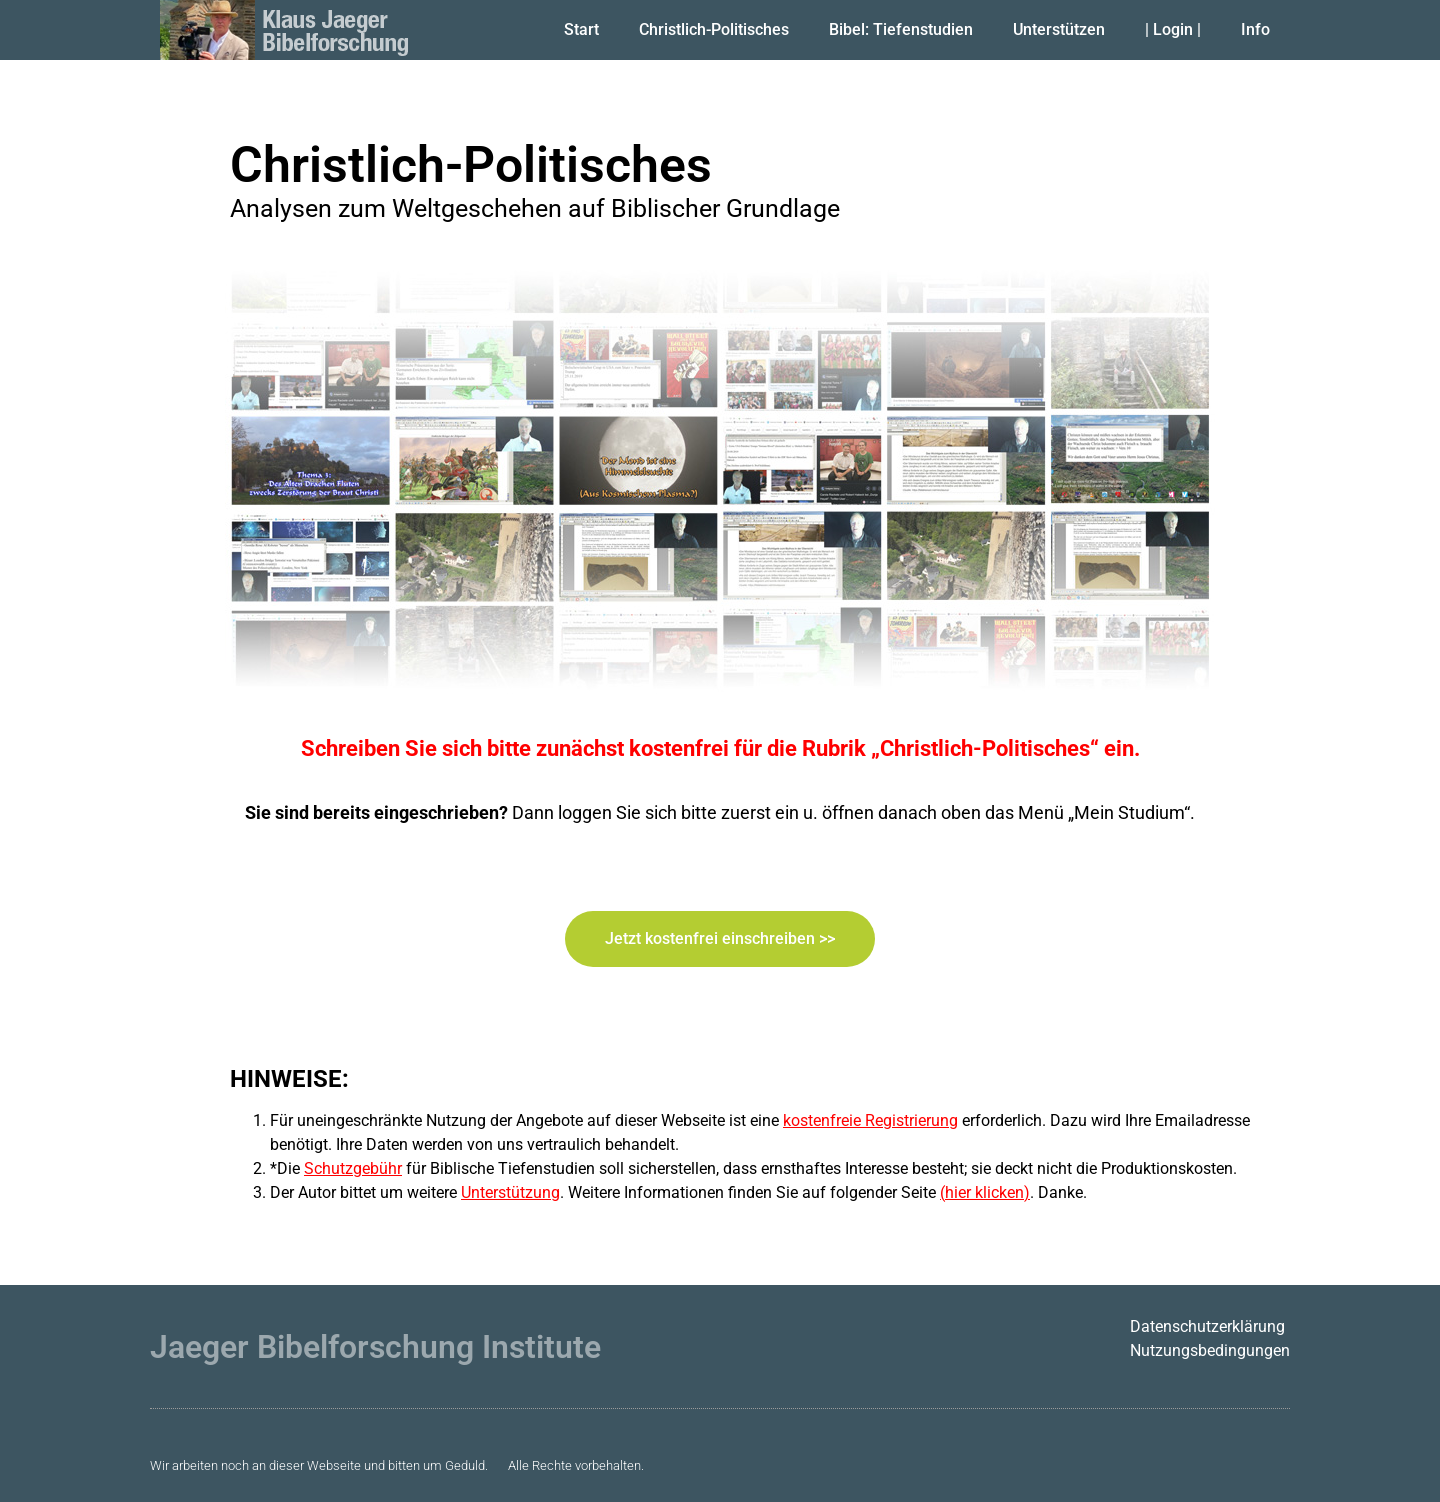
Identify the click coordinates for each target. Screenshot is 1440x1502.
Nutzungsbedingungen (1210, 1350)
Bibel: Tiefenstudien (901, 29)
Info (1255, 29)
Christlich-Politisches (714, 29)
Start (581, 29)
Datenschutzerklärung (1207, 1326)
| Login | (1173, 29)
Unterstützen (1059, 29)
